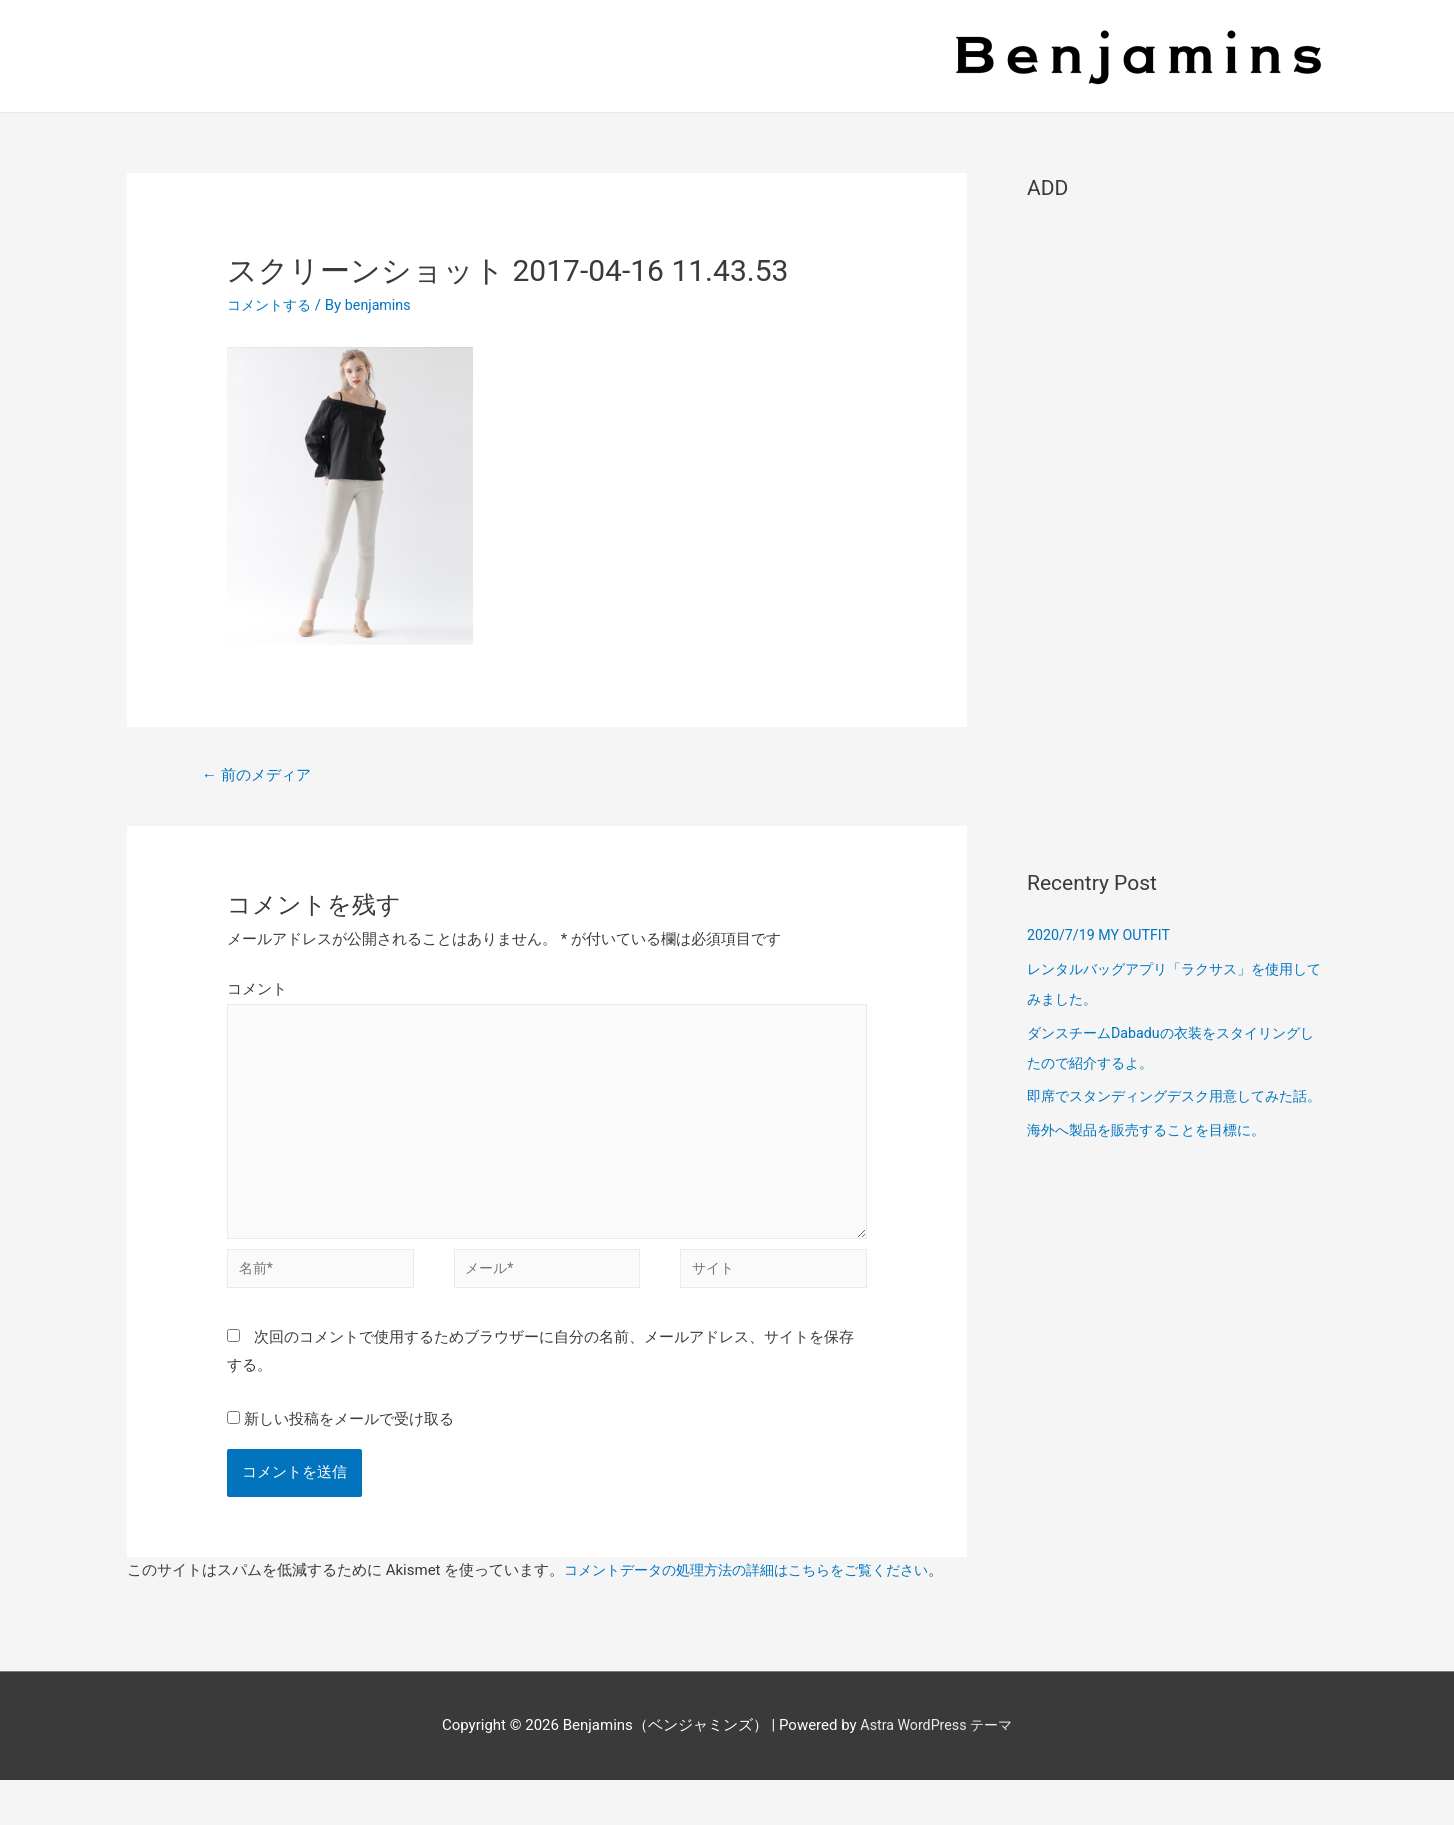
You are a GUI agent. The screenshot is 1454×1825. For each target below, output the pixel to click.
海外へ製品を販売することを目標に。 (1154, 1160)
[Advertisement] (1177, 526)
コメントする (272, 305)
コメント (257, 991)
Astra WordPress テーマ (936, 1771)
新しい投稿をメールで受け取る (349, 1437)
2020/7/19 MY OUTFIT (1102, 935)
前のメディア (261, 775)
